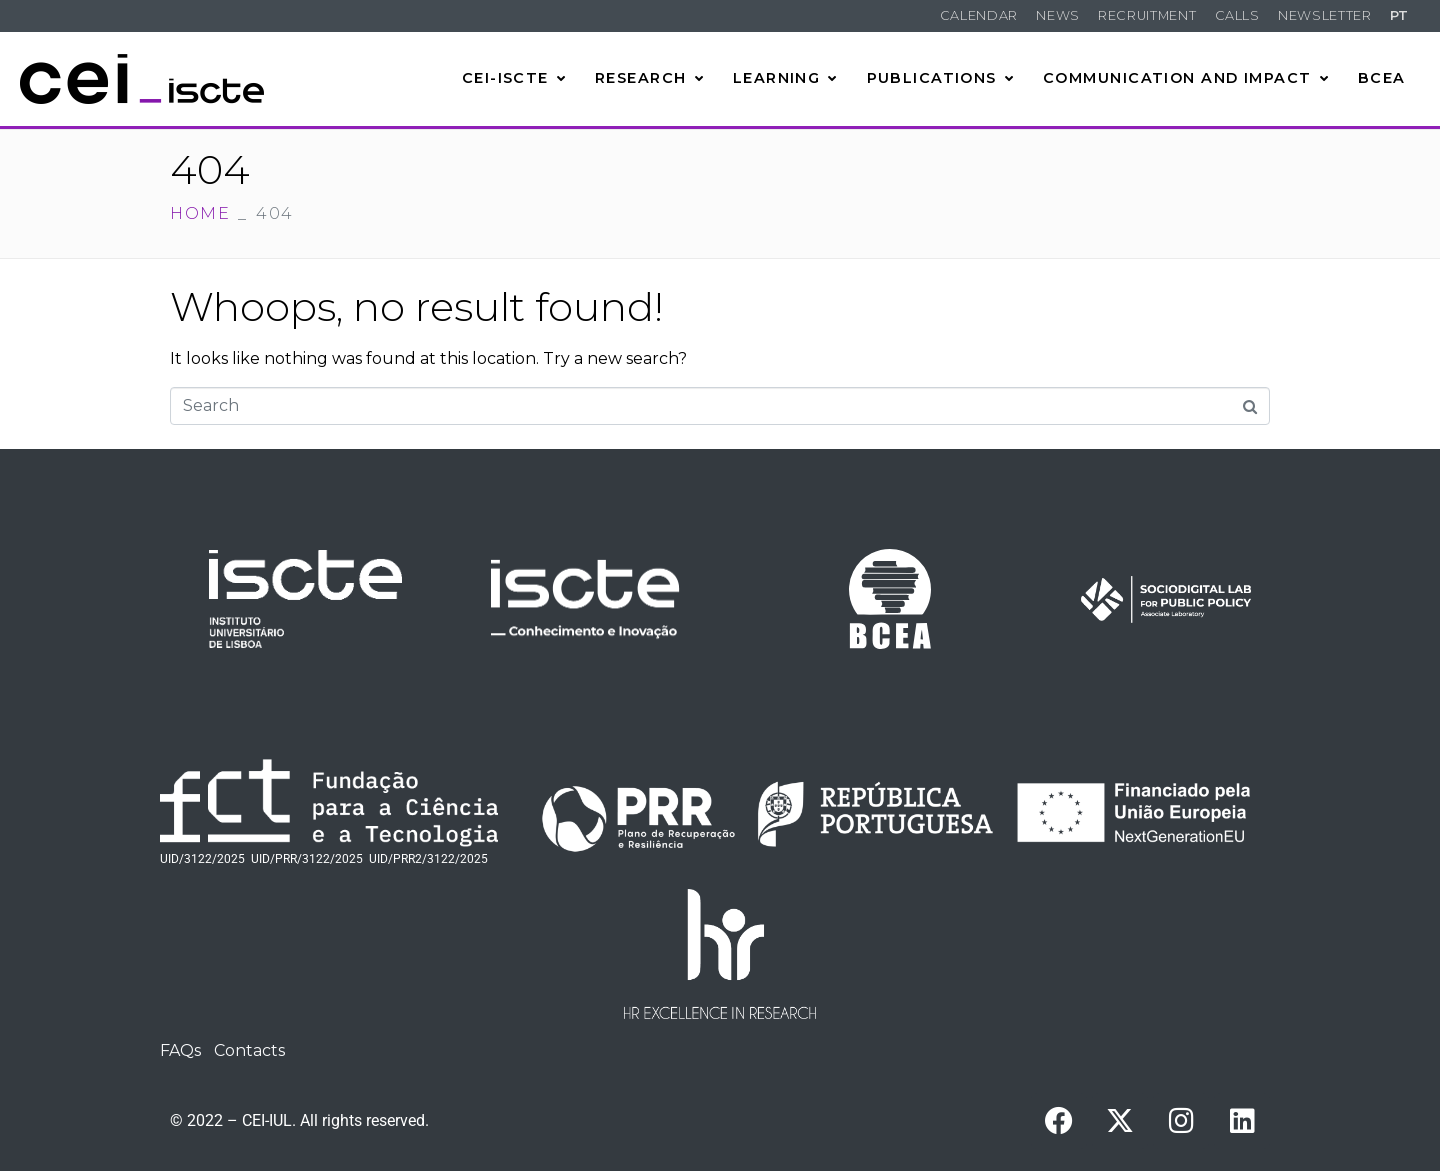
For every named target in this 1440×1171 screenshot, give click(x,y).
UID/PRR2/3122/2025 (428, 859)
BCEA (1382, 78)
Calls (1237, 15)
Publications (941, 78)
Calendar (979, 15)
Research (649, 78)
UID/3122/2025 (202, 859)
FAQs (180, 1050)
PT (1399, 15)
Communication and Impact (1186, 78)
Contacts (249, 1050)
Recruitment (1147, 15)
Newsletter (1324, 15)
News (1058, 15)
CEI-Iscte (514, 78)
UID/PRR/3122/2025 (307, 859)
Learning (785, 78)
